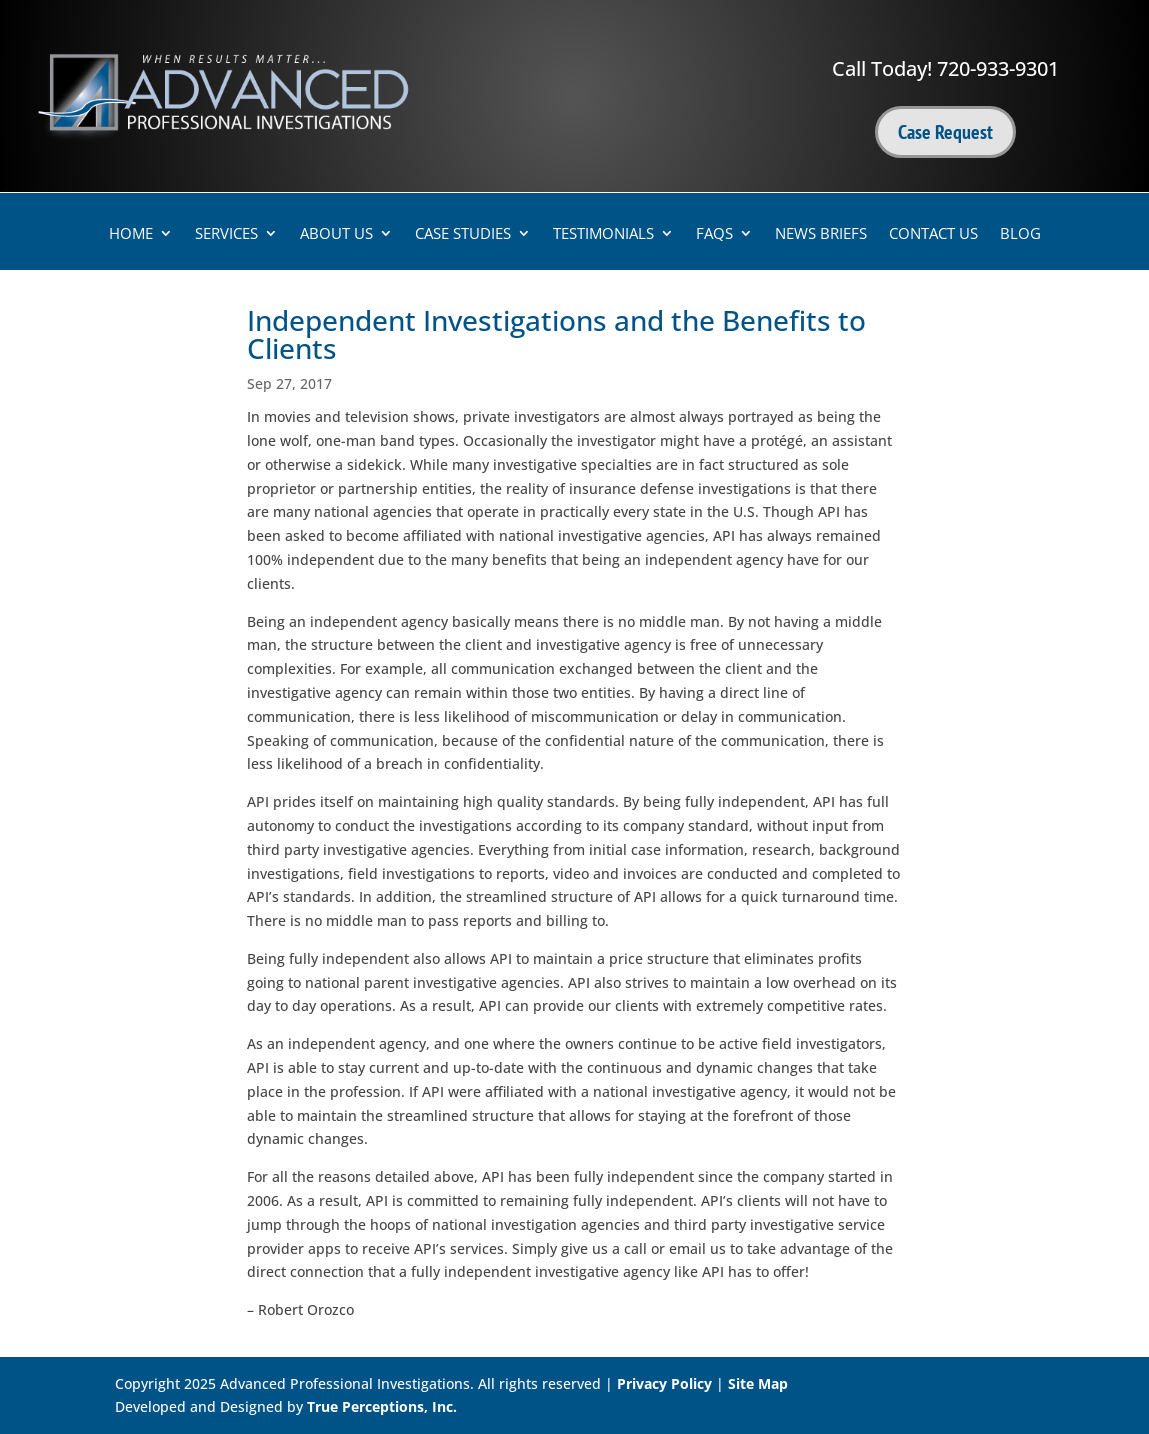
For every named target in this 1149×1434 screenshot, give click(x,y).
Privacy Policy (664, 1383)
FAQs (714, 234)
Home (131, 234)
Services (226, 234)
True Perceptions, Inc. (382, 1406)
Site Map (758, 1383)
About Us (336, 234)
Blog (1020, 234)
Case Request (945, 132)
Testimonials (603, 234)
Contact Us (933, 234)
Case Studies (463, 234)
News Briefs (821, 234)
